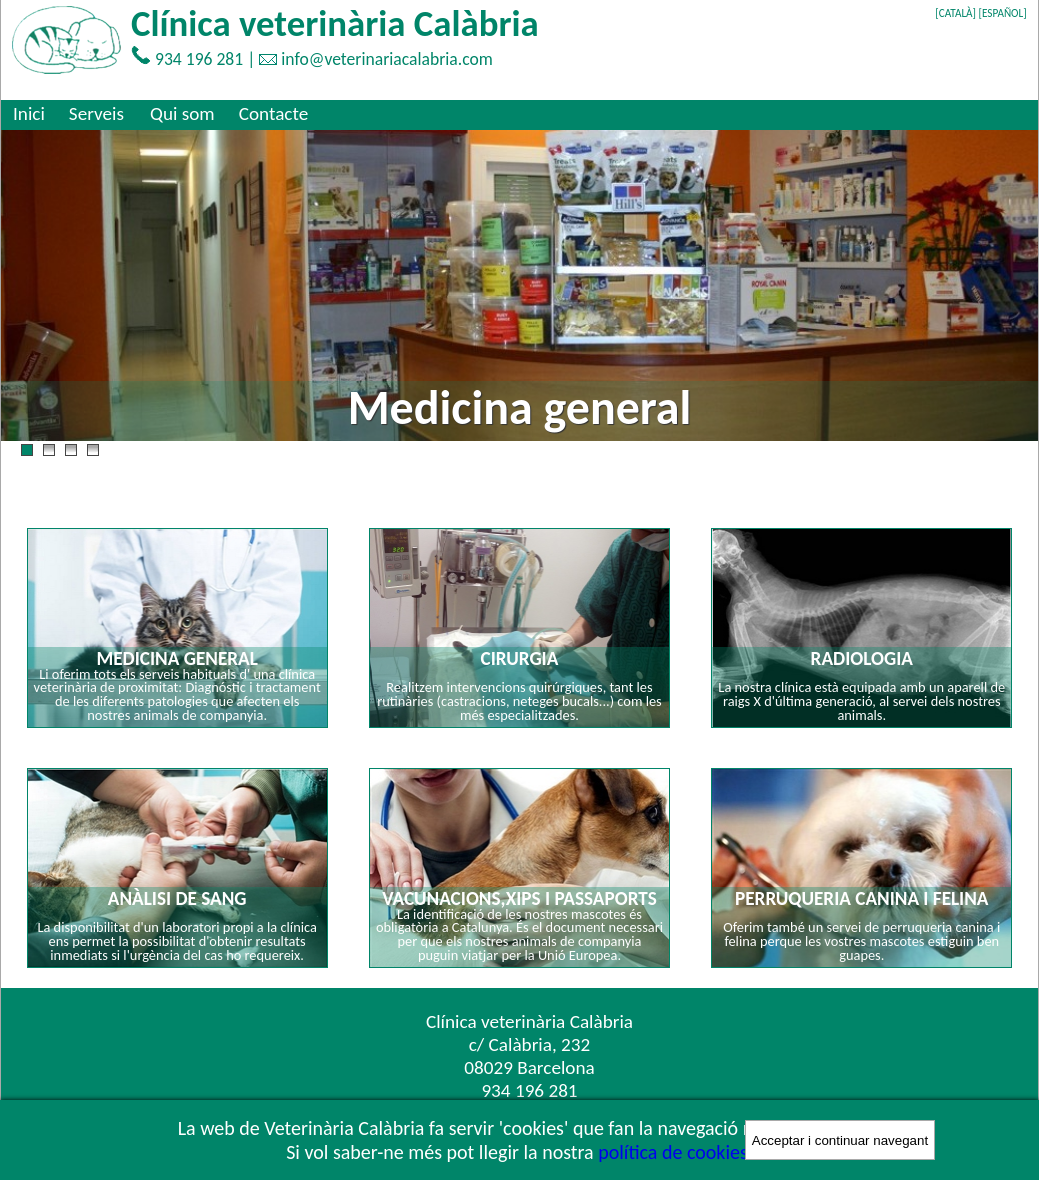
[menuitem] (29, 113)
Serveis (96, 113)
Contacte (274, 113)
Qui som (182, 113)
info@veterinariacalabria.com (387, 59)
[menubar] (160, 113)
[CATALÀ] (955, 13)
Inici (29, 113)
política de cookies (673, 1152)
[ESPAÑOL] (1003, 13)
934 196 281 (199, 59)
